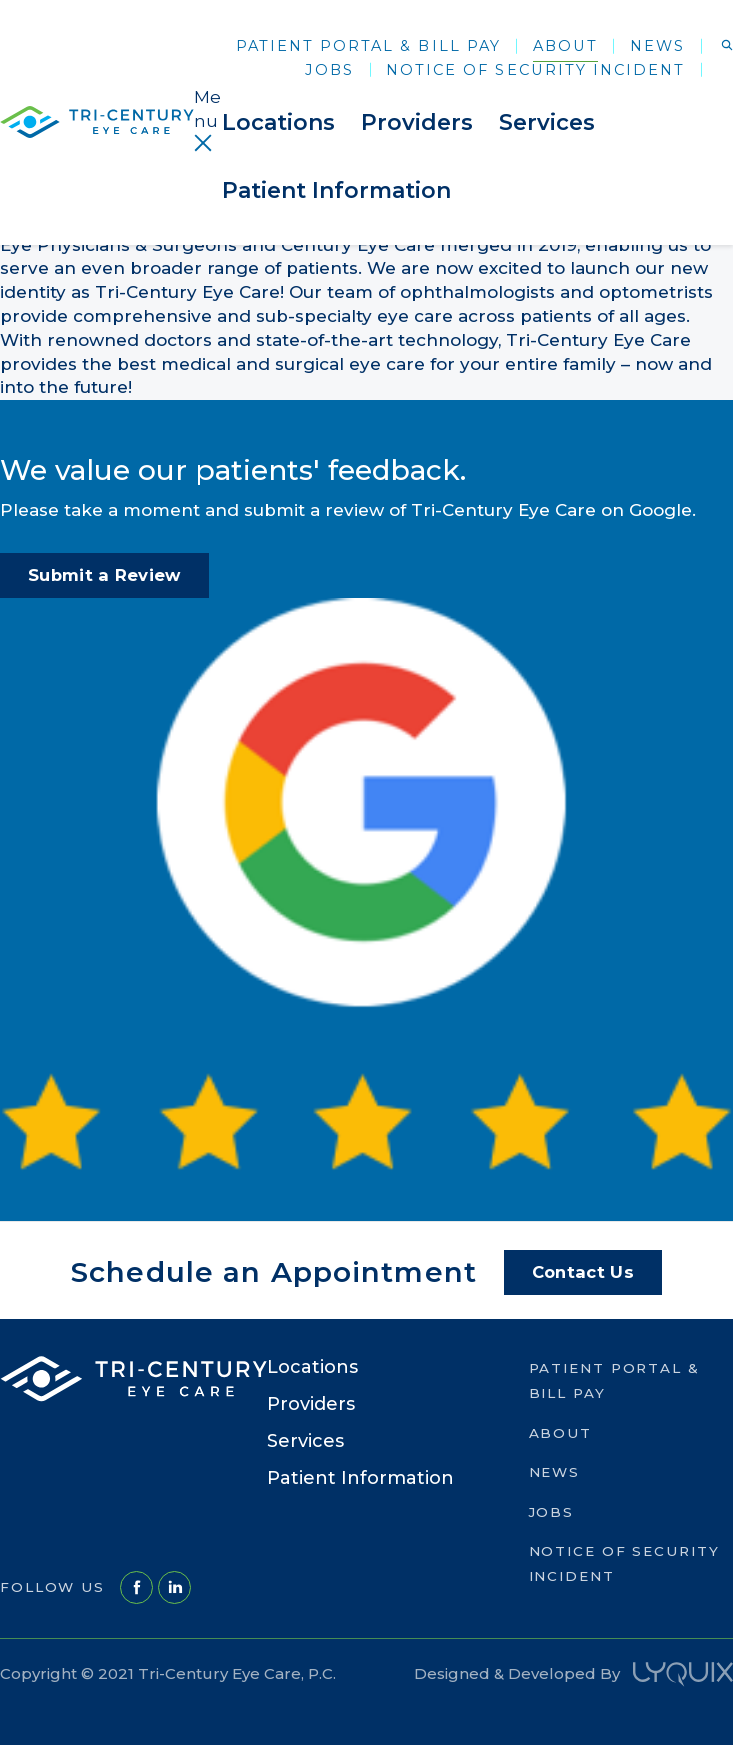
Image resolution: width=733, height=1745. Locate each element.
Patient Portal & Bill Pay (368, 46)
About (565, 46)
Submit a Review (104, 575)
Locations (278, 122)
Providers (417, 122)
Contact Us (583, 1272)
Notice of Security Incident (535, 70)
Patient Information (336, 190)
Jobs (329, 70)
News (657, 46)
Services (547, 122)
